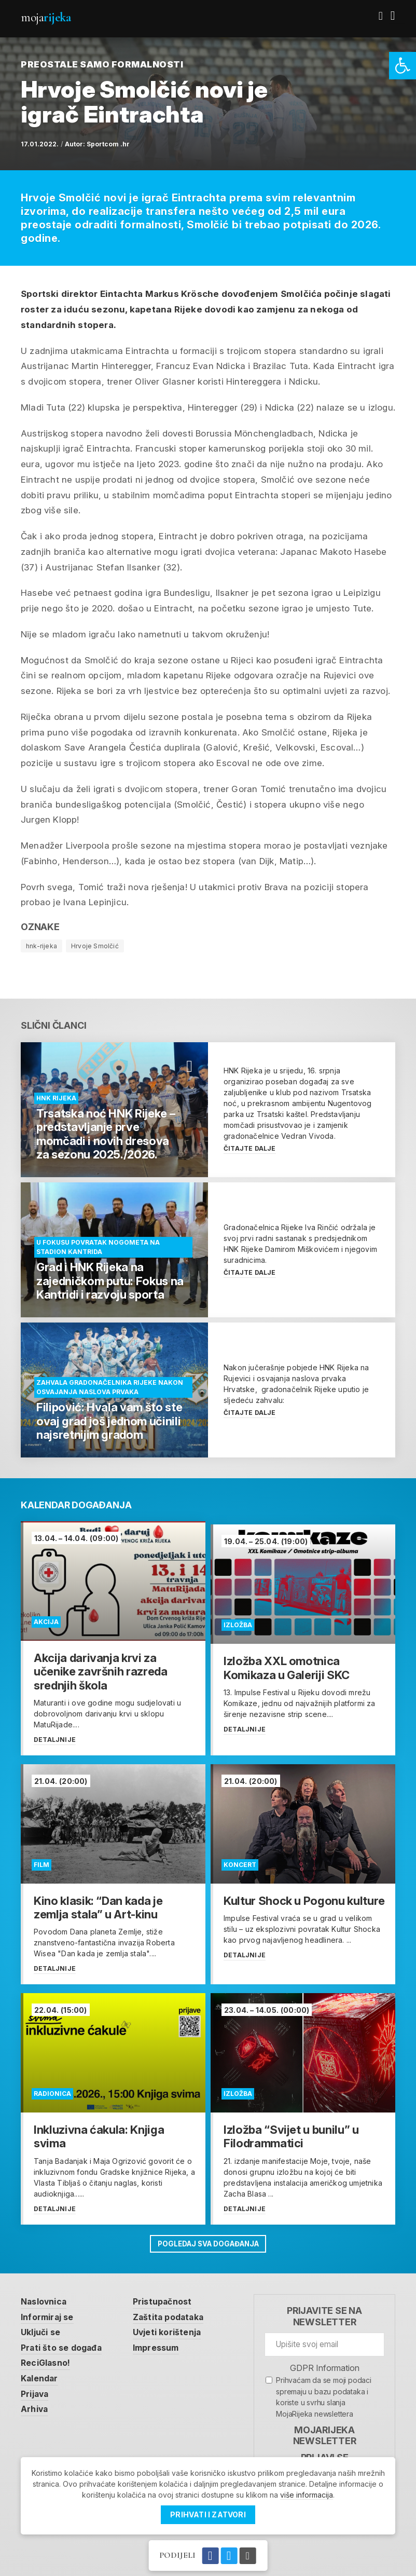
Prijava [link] (36, 2391)
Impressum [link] (164, 2343)
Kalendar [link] (41, 2375)
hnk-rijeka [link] (41, 946)
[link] (402, 65)
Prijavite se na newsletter (324, 2310)
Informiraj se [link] (50, 2312)
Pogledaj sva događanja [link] (208, 2237)
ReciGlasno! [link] (48, 2359)
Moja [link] (46, 17)
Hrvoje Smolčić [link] (95, 946)
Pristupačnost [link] (171, 2296)
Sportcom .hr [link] (108, 144)
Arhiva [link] (35, 2407)
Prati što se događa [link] (64, 2343)
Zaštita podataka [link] (177, 2312)
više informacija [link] (306, 2494)
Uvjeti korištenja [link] (176, 2327)
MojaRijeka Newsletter (324, 2430)
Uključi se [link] (43, 2327)
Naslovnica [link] (46, 2296)
